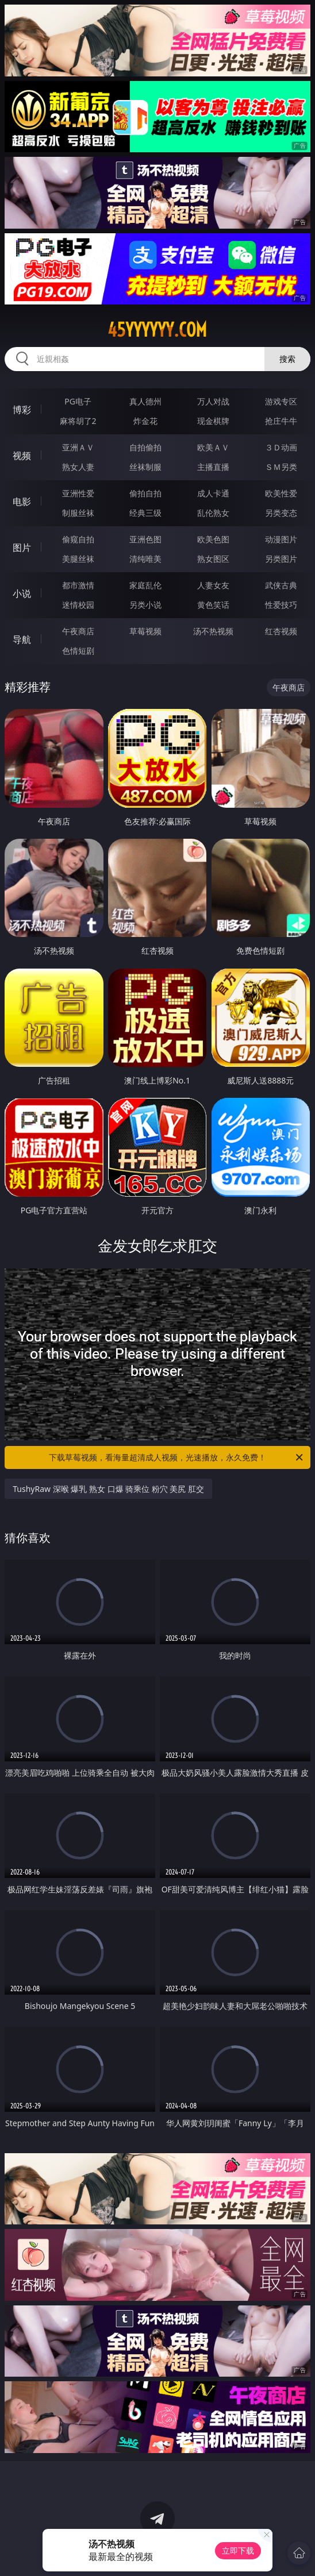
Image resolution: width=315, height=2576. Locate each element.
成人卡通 (213, 493)
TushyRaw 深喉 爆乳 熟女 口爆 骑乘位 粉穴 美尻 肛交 (108, 1488)
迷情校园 (78, 604)
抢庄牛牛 (281, 420)
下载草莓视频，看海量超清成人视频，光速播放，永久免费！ (177, 1457)
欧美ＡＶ (213, 447)
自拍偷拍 (145, 447)
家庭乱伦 (145, 585)
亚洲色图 (145, 539)
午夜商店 (78, 631)
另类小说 (145, 604)
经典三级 (145, 512)
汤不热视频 (213, 631)
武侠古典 (281, 585)
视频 (22, 455)
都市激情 (78, 585)
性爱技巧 (281, 604)
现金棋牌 (213, 420)
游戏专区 (281, 401)
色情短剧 (78, 650)
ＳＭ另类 (281, 466)
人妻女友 (213, 585)
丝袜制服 (145, 466)
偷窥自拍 (78, 539)
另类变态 (281, 512)
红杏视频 (281, 631)
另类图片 (281, 558)
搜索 (287, 358)
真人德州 (145, 401)
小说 (22, 593)
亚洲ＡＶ (78, 447)
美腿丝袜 (78, 558)
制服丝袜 (78, 512)
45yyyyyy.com (157, 329)
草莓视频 (145, 631)
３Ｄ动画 (281, 447)
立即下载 (238, 2550)
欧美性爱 (281, 493)
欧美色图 (213, 539)
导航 (22, 639)
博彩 (22, 409)
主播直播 (213, 466)
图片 (22, 547)
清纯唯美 (145, 558)
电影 (22, 501)
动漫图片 (281, 539)
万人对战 (213, 401)
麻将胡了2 (78, 420)
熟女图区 (213, 558)
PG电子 (77, 401)
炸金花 (145, 420)
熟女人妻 (78, 466)
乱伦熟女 (213, 512)
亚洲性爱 (78, 493)
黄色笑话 (213, 604)
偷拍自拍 (145, 493)
